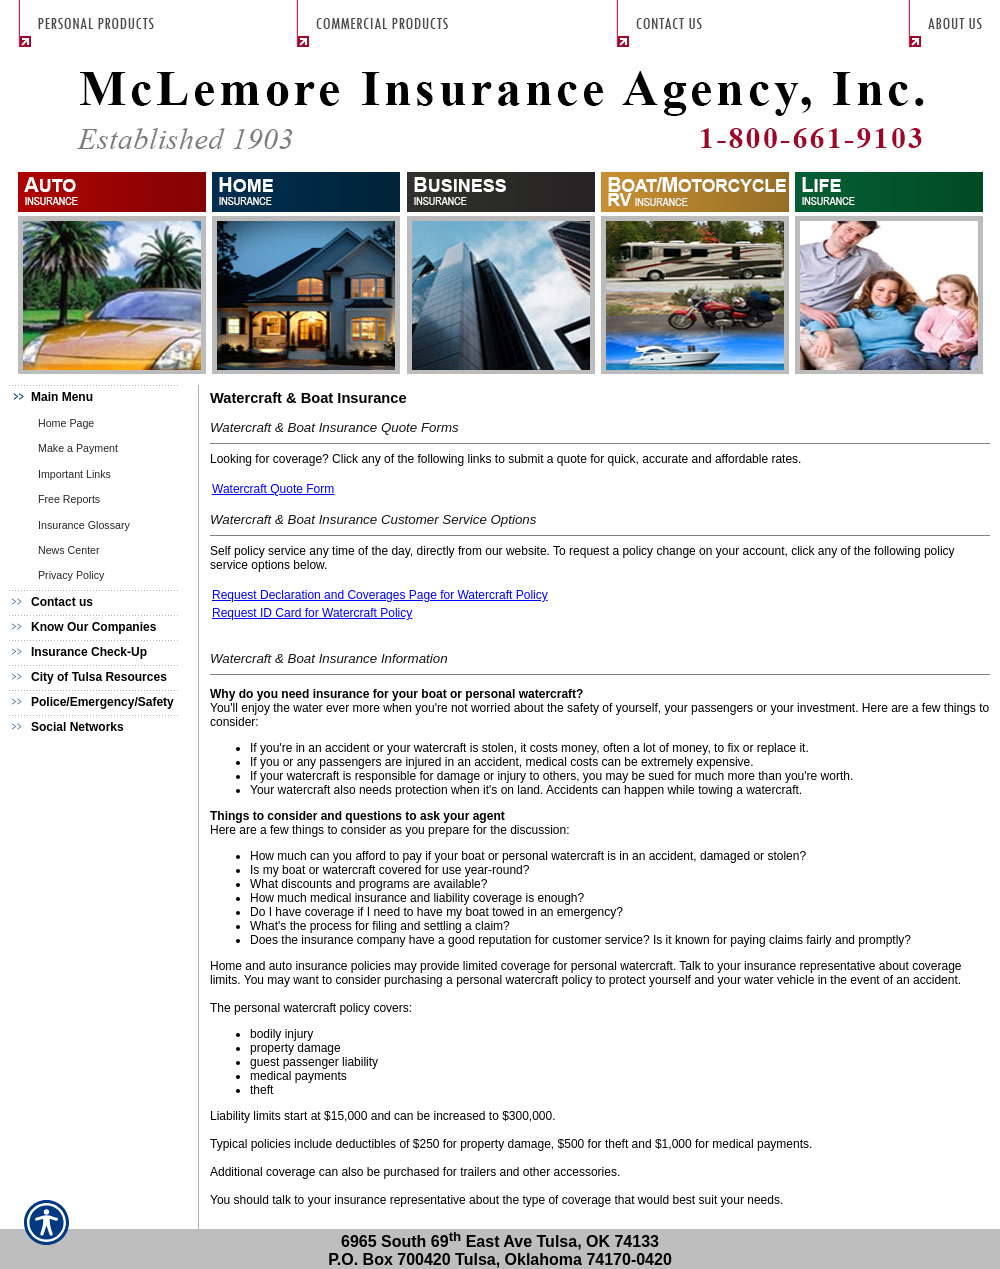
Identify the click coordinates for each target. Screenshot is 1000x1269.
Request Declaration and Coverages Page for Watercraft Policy (380, 595)
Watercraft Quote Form (273, 489)
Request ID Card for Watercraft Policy (312, 613)
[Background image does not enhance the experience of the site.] (100, 397)
